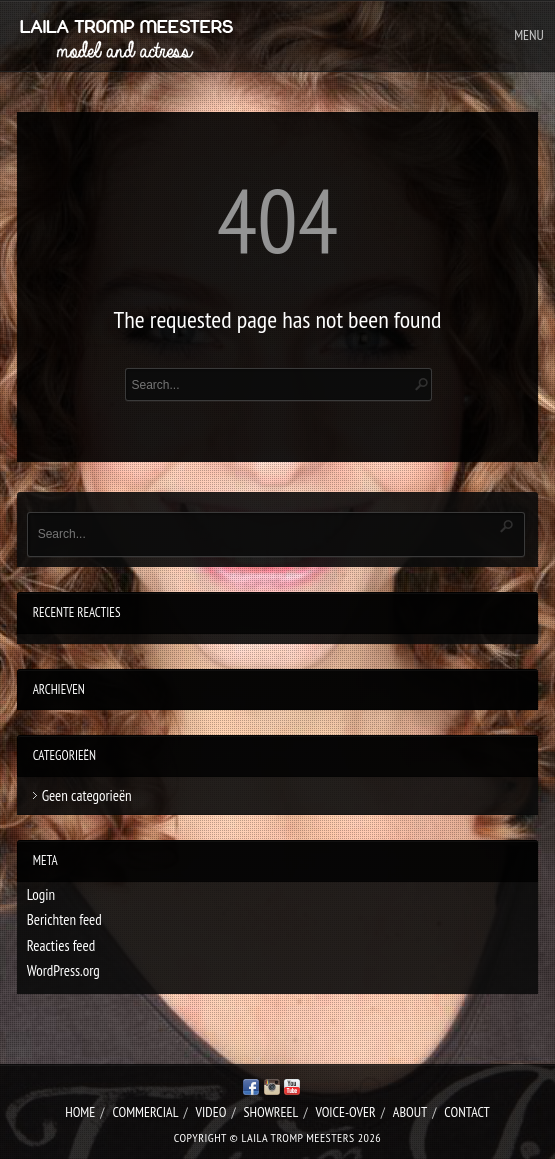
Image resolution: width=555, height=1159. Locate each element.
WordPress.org (63, 970)
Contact (466, 1112)
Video (211, 1112)
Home (80, 1112)
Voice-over (346, 1112)
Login (41, 894)
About (410, 1112)
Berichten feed (64, 919)
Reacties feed (61, 945)
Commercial (145, 1112)
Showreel (270, 1112)
